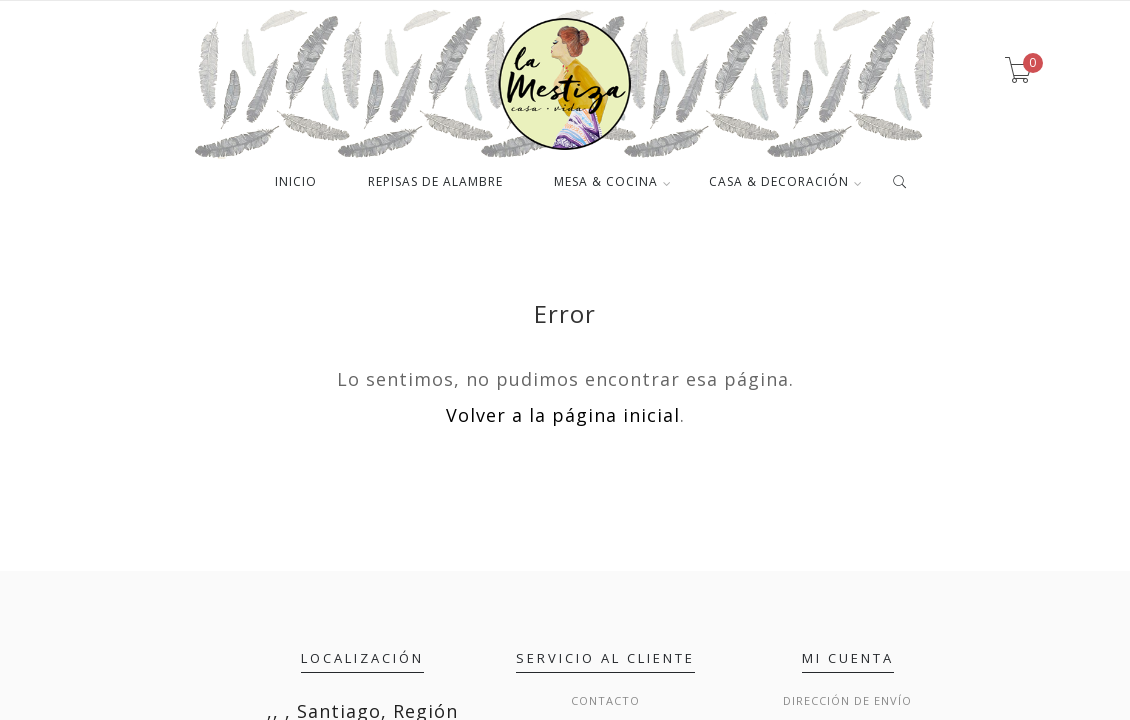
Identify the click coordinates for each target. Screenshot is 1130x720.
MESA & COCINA (606, 183)
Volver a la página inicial (563, 415)
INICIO (296, 183)
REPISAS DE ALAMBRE (435, 183)
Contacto (605, 700)
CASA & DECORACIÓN (779, 183)
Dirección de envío (847, 700)
